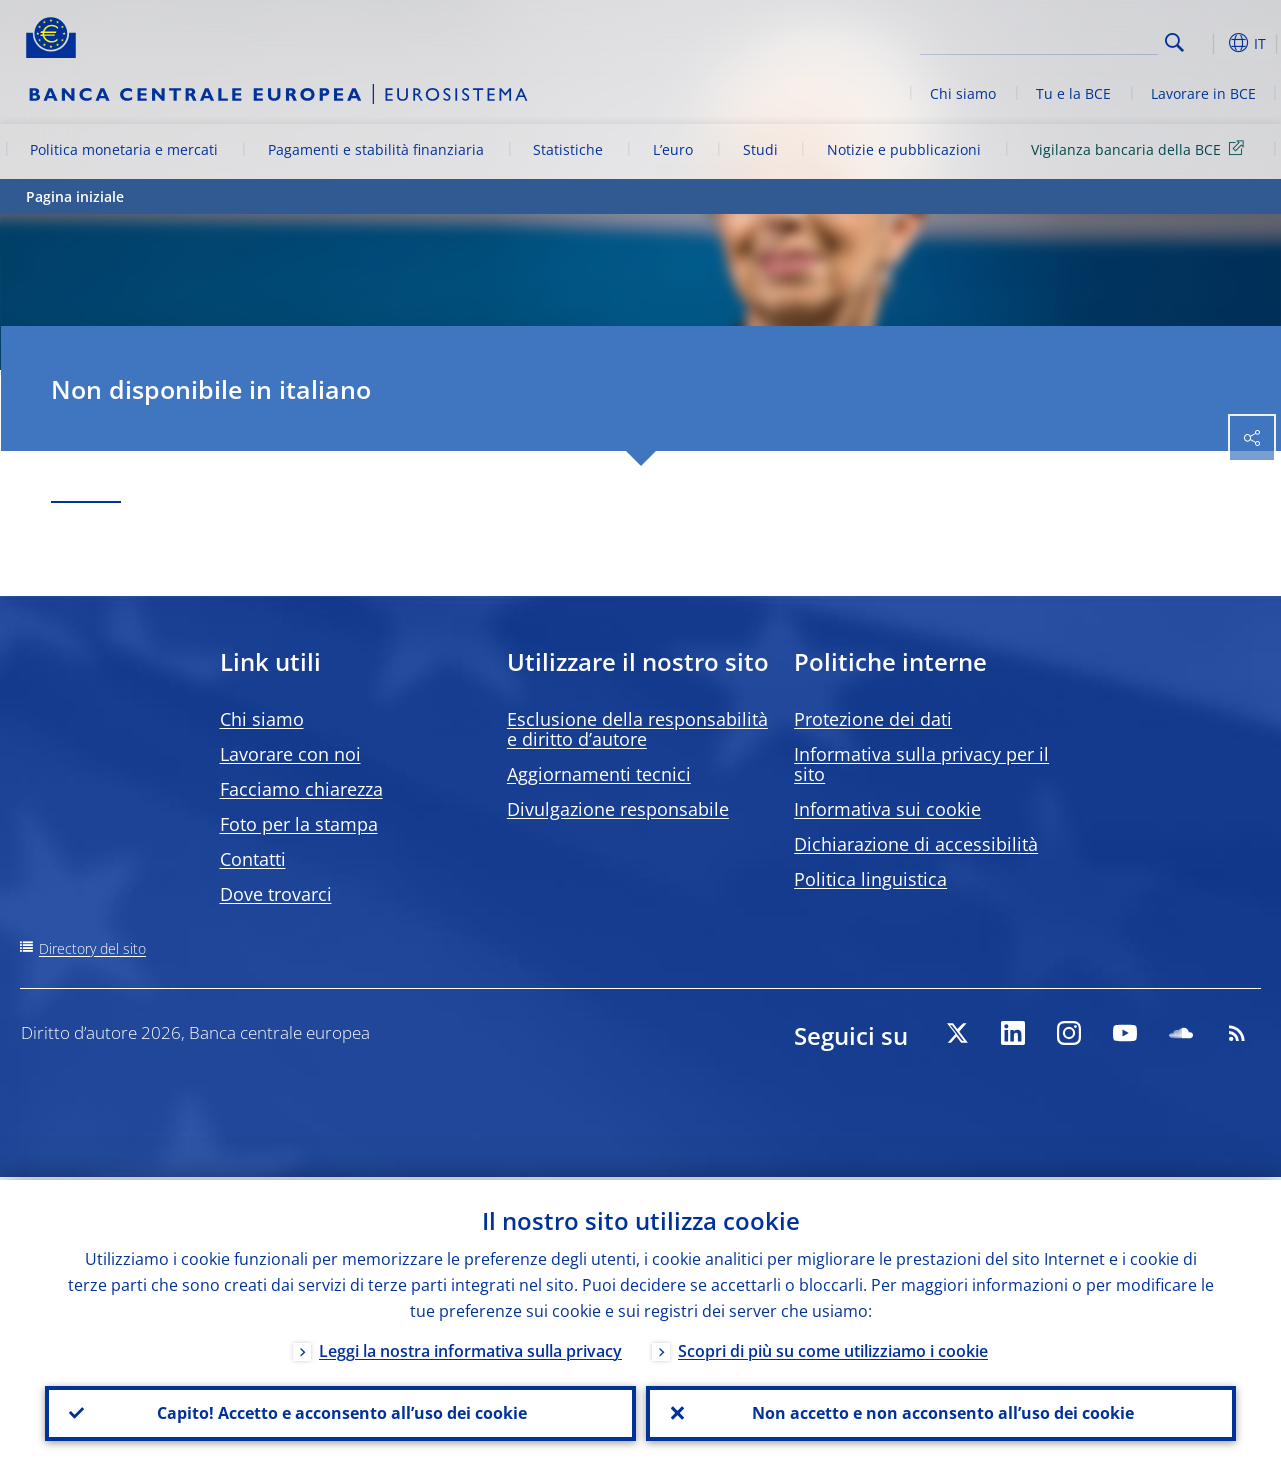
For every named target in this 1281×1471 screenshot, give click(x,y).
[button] (1206, 43)
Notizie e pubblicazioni (904, 149)
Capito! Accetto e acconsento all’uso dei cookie (340, 1412)
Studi (760, 149)
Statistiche (568, 149)
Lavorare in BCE (1203, 93)
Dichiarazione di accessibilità (916, 844)
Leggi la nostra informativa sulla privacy (470, 1348)
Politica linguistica (870, 879)
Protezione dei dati (873, 719)
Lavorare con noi (290, 754)
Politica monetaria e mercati (124, 149)
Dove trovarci (276, 894)
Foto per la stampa (299, 824)
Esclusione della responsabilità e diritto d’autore (637, 729)
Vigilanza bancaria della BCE (1141, 148)
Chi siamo (963, 93)
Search (1174, 42)
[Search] (1058, 40)
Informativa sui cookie (887, 809)
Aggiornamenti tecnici (599, 774)
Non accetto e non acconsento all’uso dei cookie (941, 1412)
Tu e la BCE (1073, 93)
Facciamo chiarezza (301, 789)
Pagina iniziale (75, 196)
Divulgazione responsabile (618, 809)
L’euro (673, 149)
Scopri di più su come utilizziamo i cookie (833, 1348)
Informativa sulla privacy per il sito (921, 764)
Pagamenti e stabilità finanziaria (376, 149)
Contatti (253, 859)
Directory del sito (92, 948)
